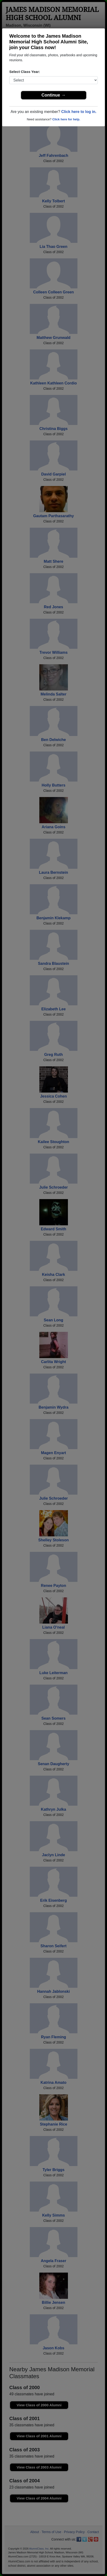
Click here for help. (66, 119)
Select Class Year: (24, 72)
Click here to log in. (79, 112)
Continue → (53, 95)
